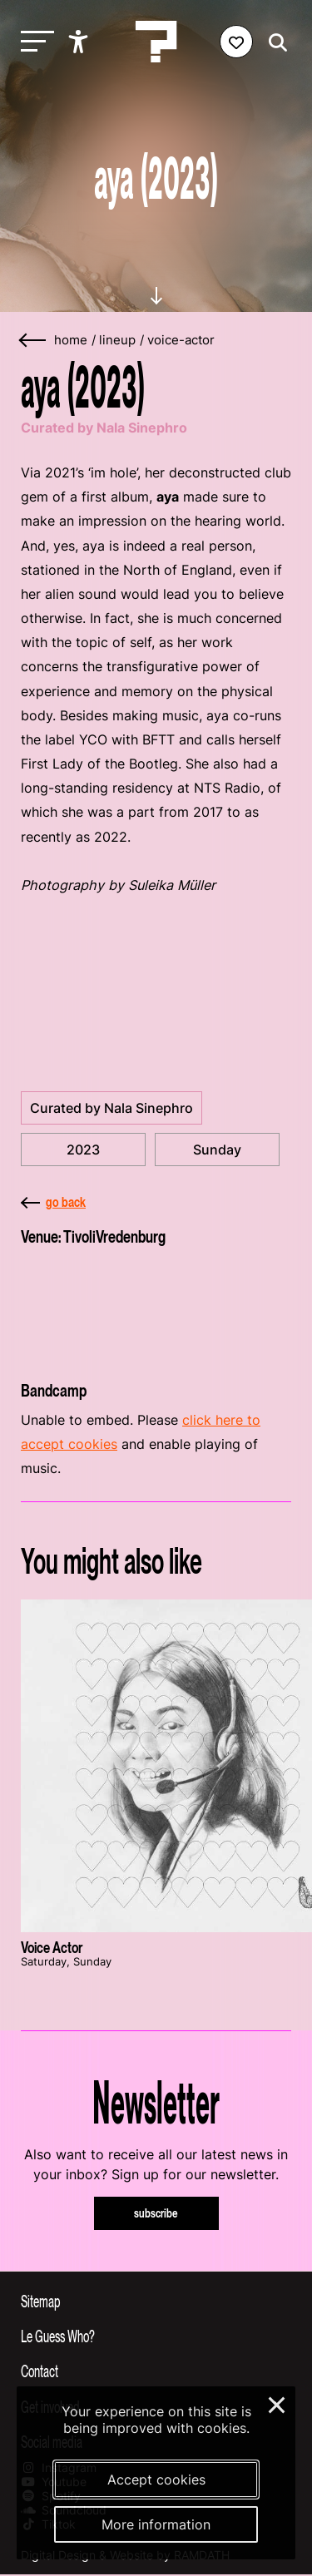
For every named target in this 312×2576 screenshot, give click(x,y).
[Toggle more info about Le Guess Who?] (156, 2335)
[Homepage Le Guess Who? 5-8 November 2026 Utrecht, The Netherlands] (156, 41)
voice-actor (181, 340)
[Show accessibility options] (80, 42)
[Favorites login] (236, 41)
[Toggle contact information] (156, 2370)
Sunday (217, 1149)
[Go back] (33, 340)
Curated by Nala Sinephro (111, 1108)
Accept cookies (156, 2479)
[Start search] (273, 42)
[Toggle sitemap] (156, 2300)
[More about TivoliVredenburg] (156, 1308)
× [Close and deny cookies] (277, 2403)
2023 (83, 1149)
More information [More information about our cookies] (156, 2524)
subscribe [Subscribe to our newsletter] (156, 2213)
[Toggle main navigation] (33, 42)
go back (53, 1202)
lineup (117, 340)
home (70, 340)
